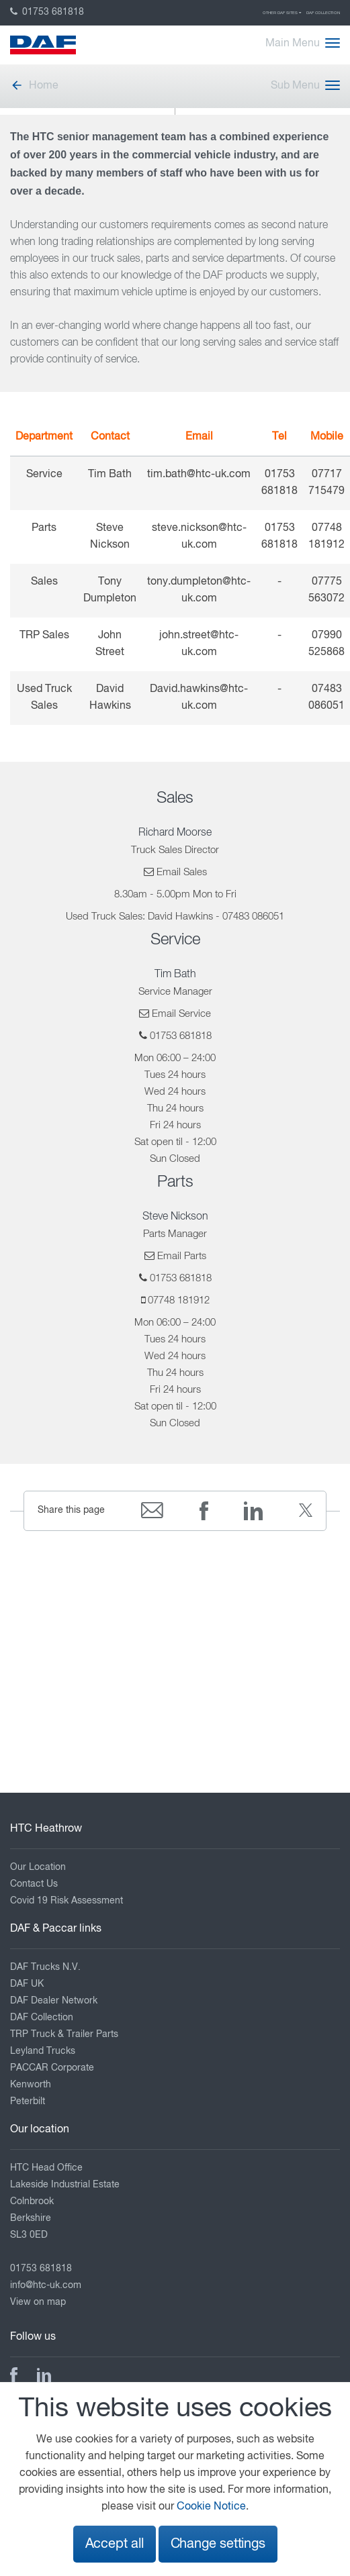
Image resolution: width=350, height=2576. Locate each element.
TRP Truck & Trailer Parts (64, 2034)
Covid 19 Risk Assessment (66, 1900)
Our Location (38, 1867)
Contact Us (34, 1884)
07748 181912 (179, 1300)
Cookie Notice (211, 2506)
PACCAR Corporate (52, 2068)
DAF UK (27, 1984)
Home (34, 86)
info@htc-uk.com (45, 2285)
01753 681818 (47, 12)
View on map (38, 2302)
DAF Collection (323, 13)
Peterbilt (27, 2101)
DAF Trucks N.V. (45, 1967)
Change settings (218, 2544)
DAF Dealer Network (53, 2000)
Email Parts (181, 1256)
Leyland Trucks (42, 2051)
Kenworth (30, 2084)
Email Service (181, 1014)
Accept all (114, 2544)
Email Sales (182, 872)
